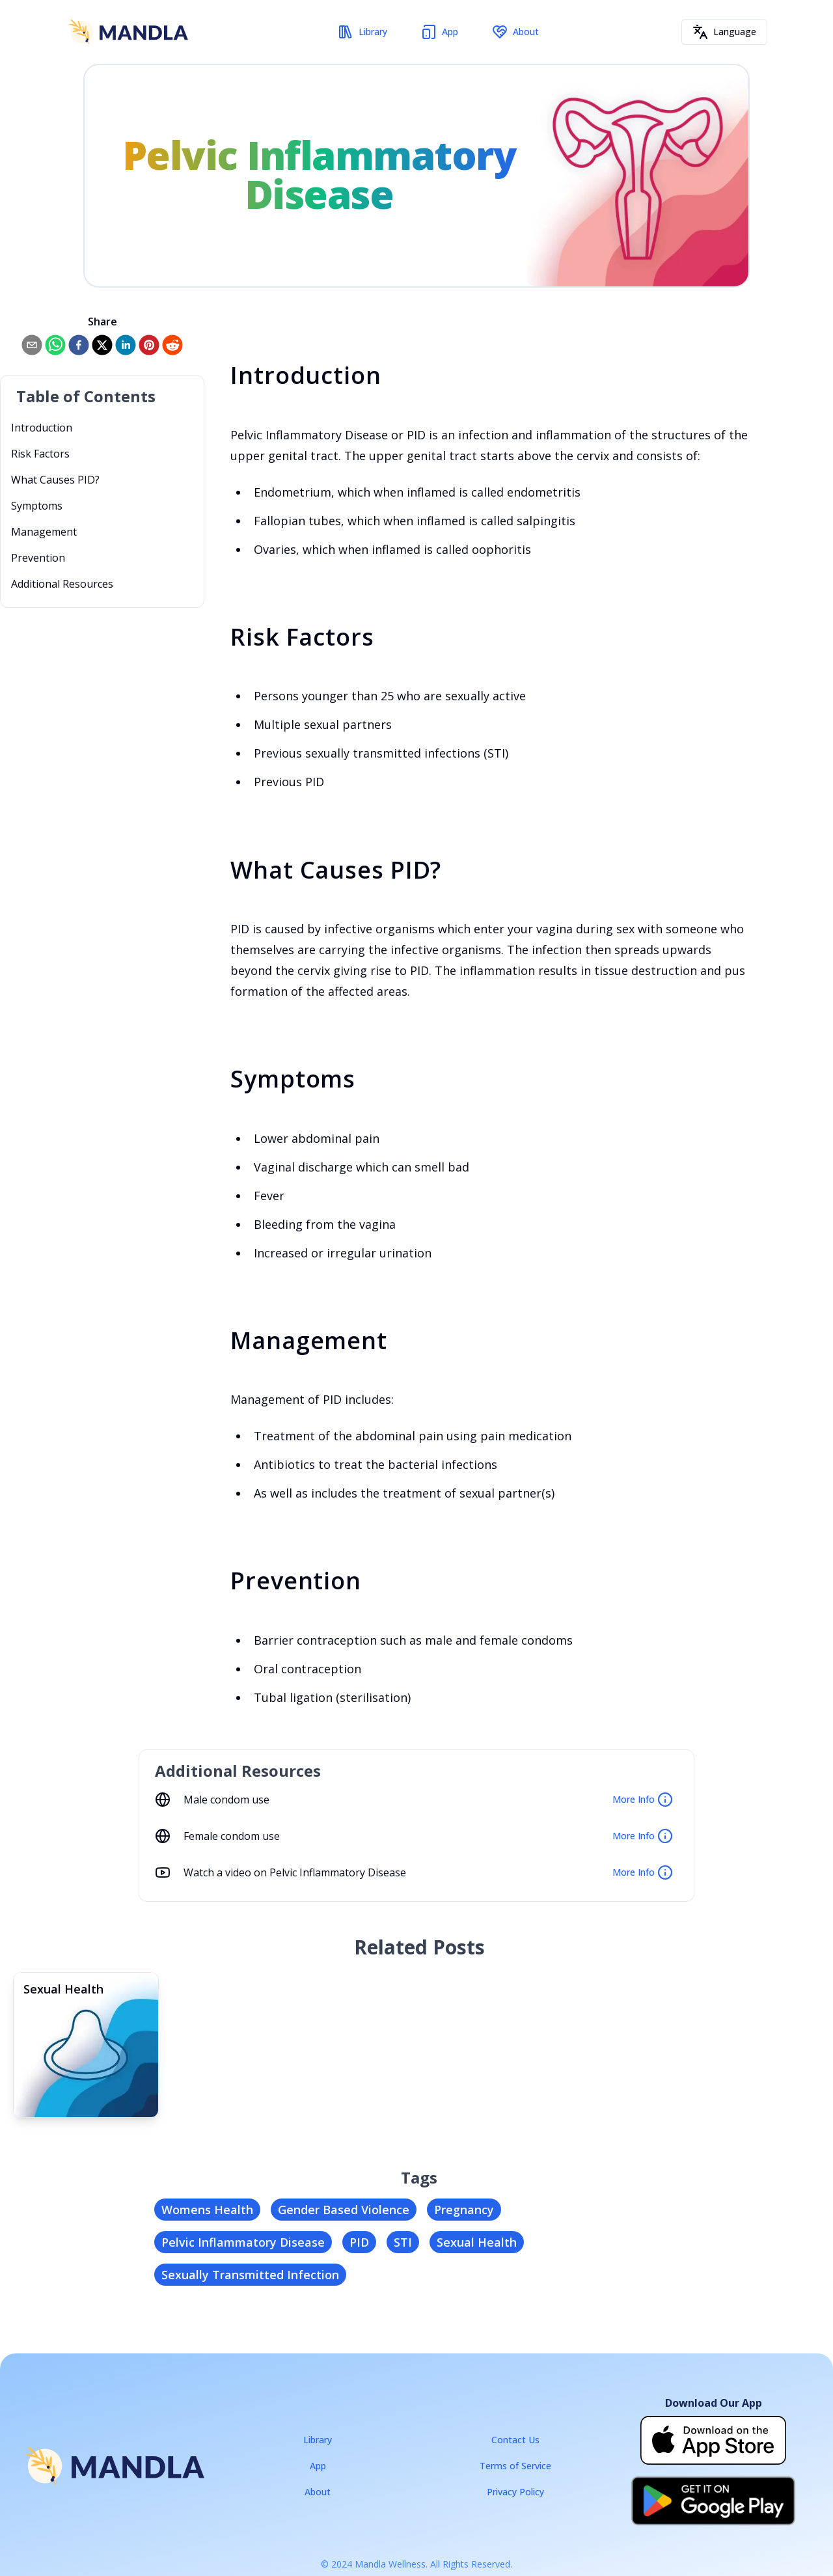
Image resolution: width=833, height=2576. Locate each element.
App (439, 32)
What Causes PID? (55, 480)
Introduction (41, 427)
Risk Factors (40, 453)
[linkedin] (125, 345)
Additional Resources (62, 584)
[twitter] (102, 345)
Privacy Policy (515, 2492)
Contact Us (515, 2439)
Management (44, 532)
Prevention (38, 558)
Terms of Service (515, 2466)
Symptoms (36, 506)
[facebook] (78, 345)
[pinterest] (149, 345)
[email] (31, 345)
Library (362, 32)
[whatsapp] (55, 345)
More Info (642, 1799)
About (515, 32)
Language (724, 32)
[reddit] (172, 345)
